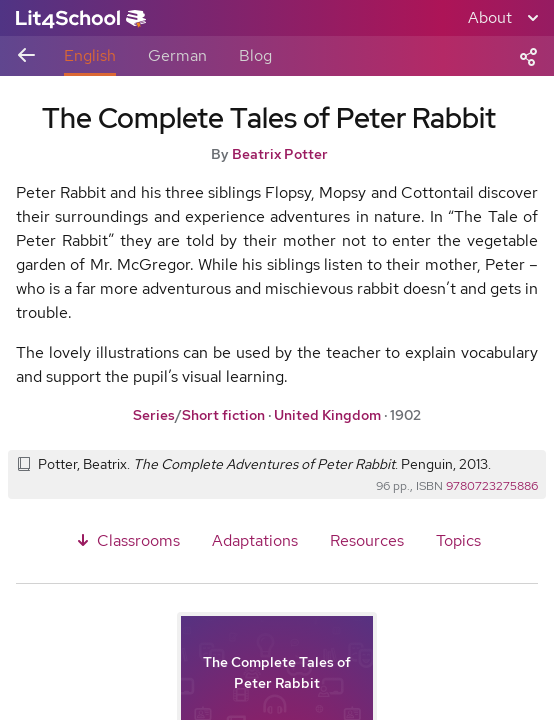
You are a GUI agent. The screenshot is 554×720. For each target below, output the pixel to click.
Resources (367, 540)
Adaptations (255, 540)
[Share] (528, 55)
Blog (255, 55)
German (177, 55)
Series (154, 415)
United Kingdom (327, 415)
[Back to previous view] (26, 56)
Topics (458, 540)
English (90, 55)
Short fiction (223, 415)
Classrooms (126, 540)
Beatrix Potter (280, 154)
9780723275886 (492, 486)
